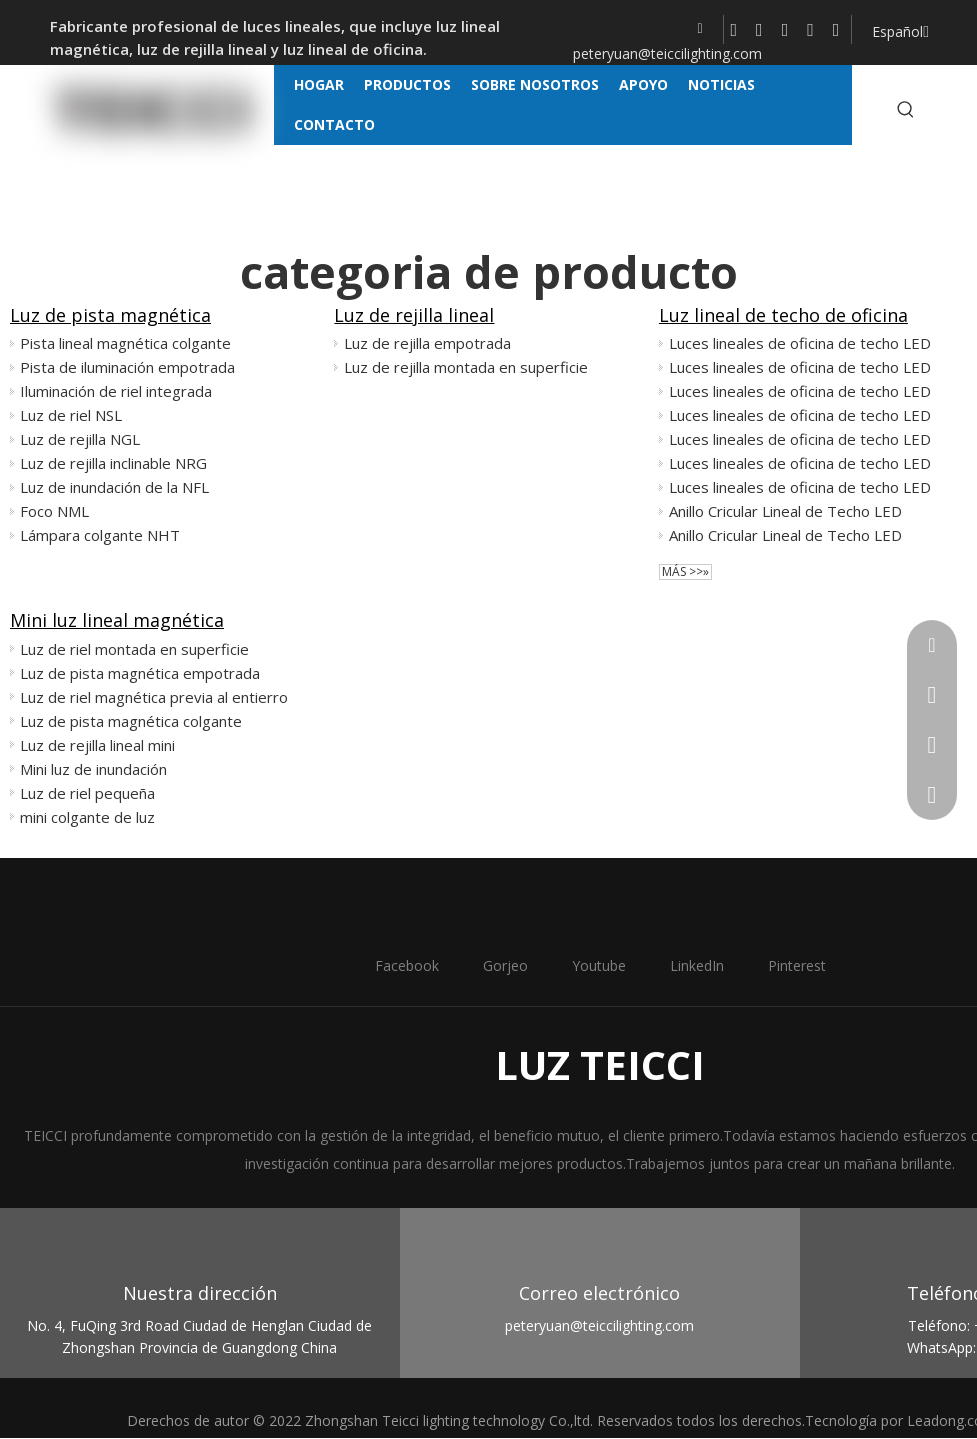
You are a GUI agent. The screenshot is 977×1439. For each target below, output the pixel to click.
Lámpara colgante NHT (100, 535)
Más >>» (685, 572)
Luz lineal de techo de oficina (783, 315)
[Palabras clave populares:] (906, 110)
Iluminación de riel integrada (116, 391)
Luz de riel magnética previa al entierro (154, 697)
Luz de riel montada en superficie (134, 649)
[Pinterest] (836, 29)
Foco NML (54, 511)
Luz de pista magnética (110, 315)
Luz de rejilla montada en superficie (466, 367)
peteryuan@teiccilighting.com (667, 53)
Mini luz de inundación (93, 769)
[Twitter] (759, 29)
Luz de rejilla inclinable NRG (113, 463)
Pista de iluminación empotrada (127, 367)
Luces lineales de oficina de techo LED (800, 343)
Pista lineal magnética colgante (125, 343)
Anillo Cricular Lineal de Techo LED (785, 511)
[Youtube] (785, 29)
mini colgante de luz (87, 817)
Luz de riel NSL (71, 415)
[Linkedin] (810, 29)
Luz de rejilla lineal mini (97, 745)
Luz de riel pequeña (87, 793)
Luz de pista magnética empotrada (140, 673)
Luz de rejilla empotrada (427, 343)
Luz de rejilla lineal (414, 315)
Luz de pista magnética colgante (131, 721)
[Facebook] (734, 29)
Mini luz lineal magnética (117, 620)
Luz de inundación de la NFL (114, 487)
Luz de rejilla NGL (80, 439)
